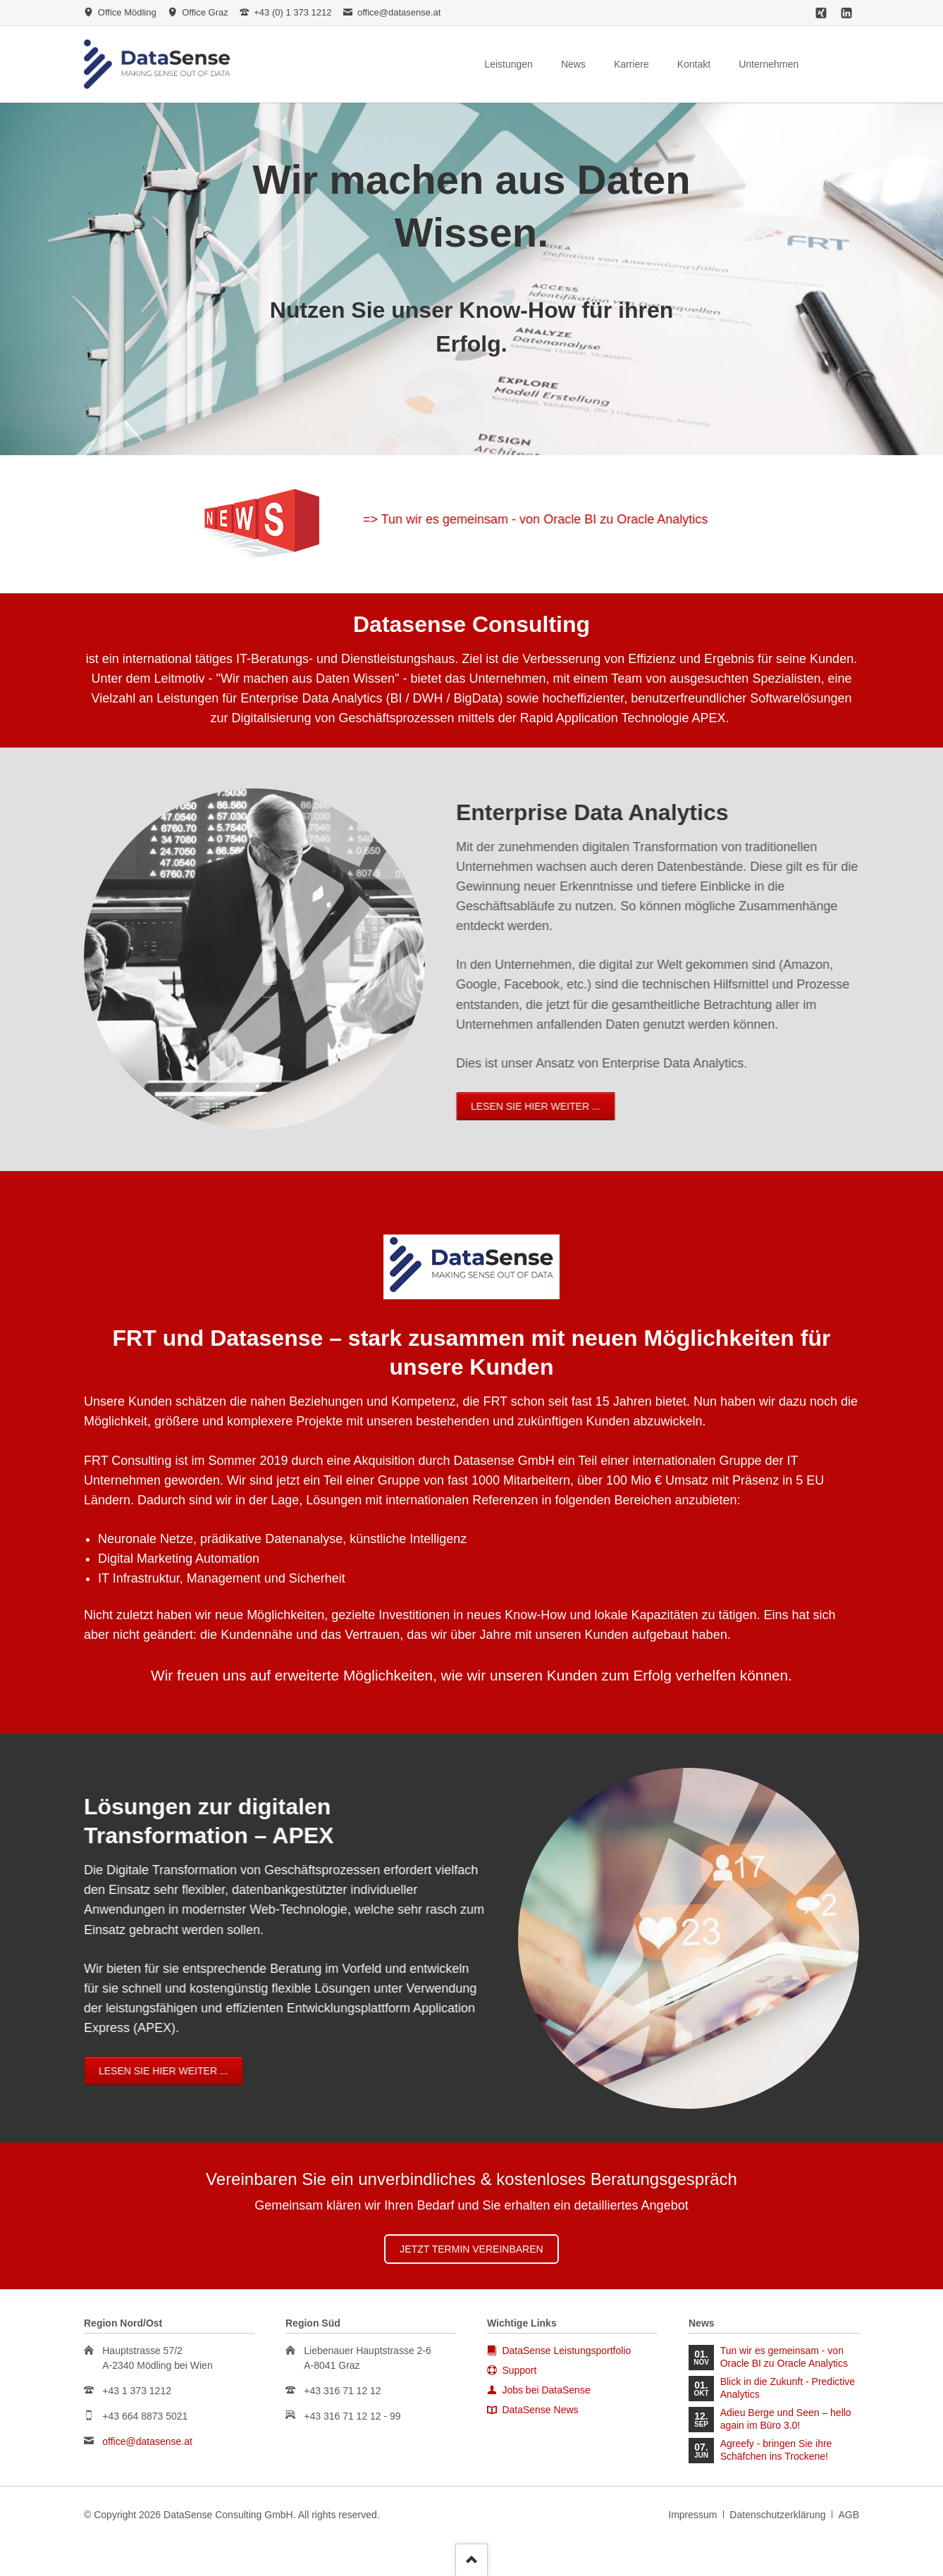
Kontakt (693, 64)
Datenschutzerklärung (777, 2514)
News (573, 64)
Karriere (631, 64)
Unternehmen (769, 64)
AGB (848, 2514)
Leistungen (508, 64)
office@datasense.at (147, 2441)
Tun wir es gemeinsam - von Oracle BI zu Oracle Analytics (784, 2357)
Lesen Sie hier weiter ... (328, 1106)
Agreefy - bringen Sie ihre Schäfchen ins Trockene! (776, 2450)
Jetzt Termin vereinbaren (471, 2249)
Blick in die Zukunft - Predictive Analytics (787, 2388)
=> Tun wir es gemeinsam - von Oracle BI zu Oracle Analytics (742, 519)
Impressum (692, 2514)
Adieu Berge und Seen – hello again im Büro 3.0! (785, 2419)
